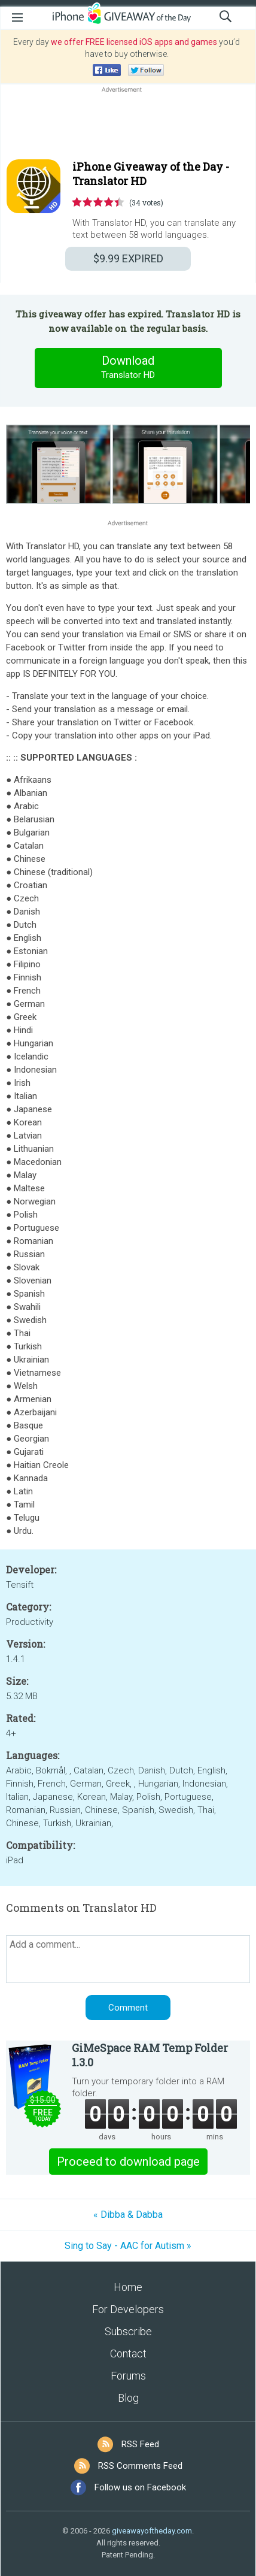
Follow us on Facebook (140, 2487)
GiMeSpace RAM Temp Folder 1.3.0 (150, 2055)
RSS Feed (140, 2444)
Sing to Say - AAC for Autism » (128, 2245)
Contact (128, 2353)
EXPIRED (128, 258)
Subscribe (128, 2331)
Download (128, 367)
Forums (128, 2375)
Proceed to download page (128, 2161)
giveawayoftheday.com (152, 2530)
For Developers (128, 2309)
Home (128, 2287)
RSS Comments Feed (140, 2465)
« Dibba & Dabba (128, 2214)
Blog (128, 2398)
